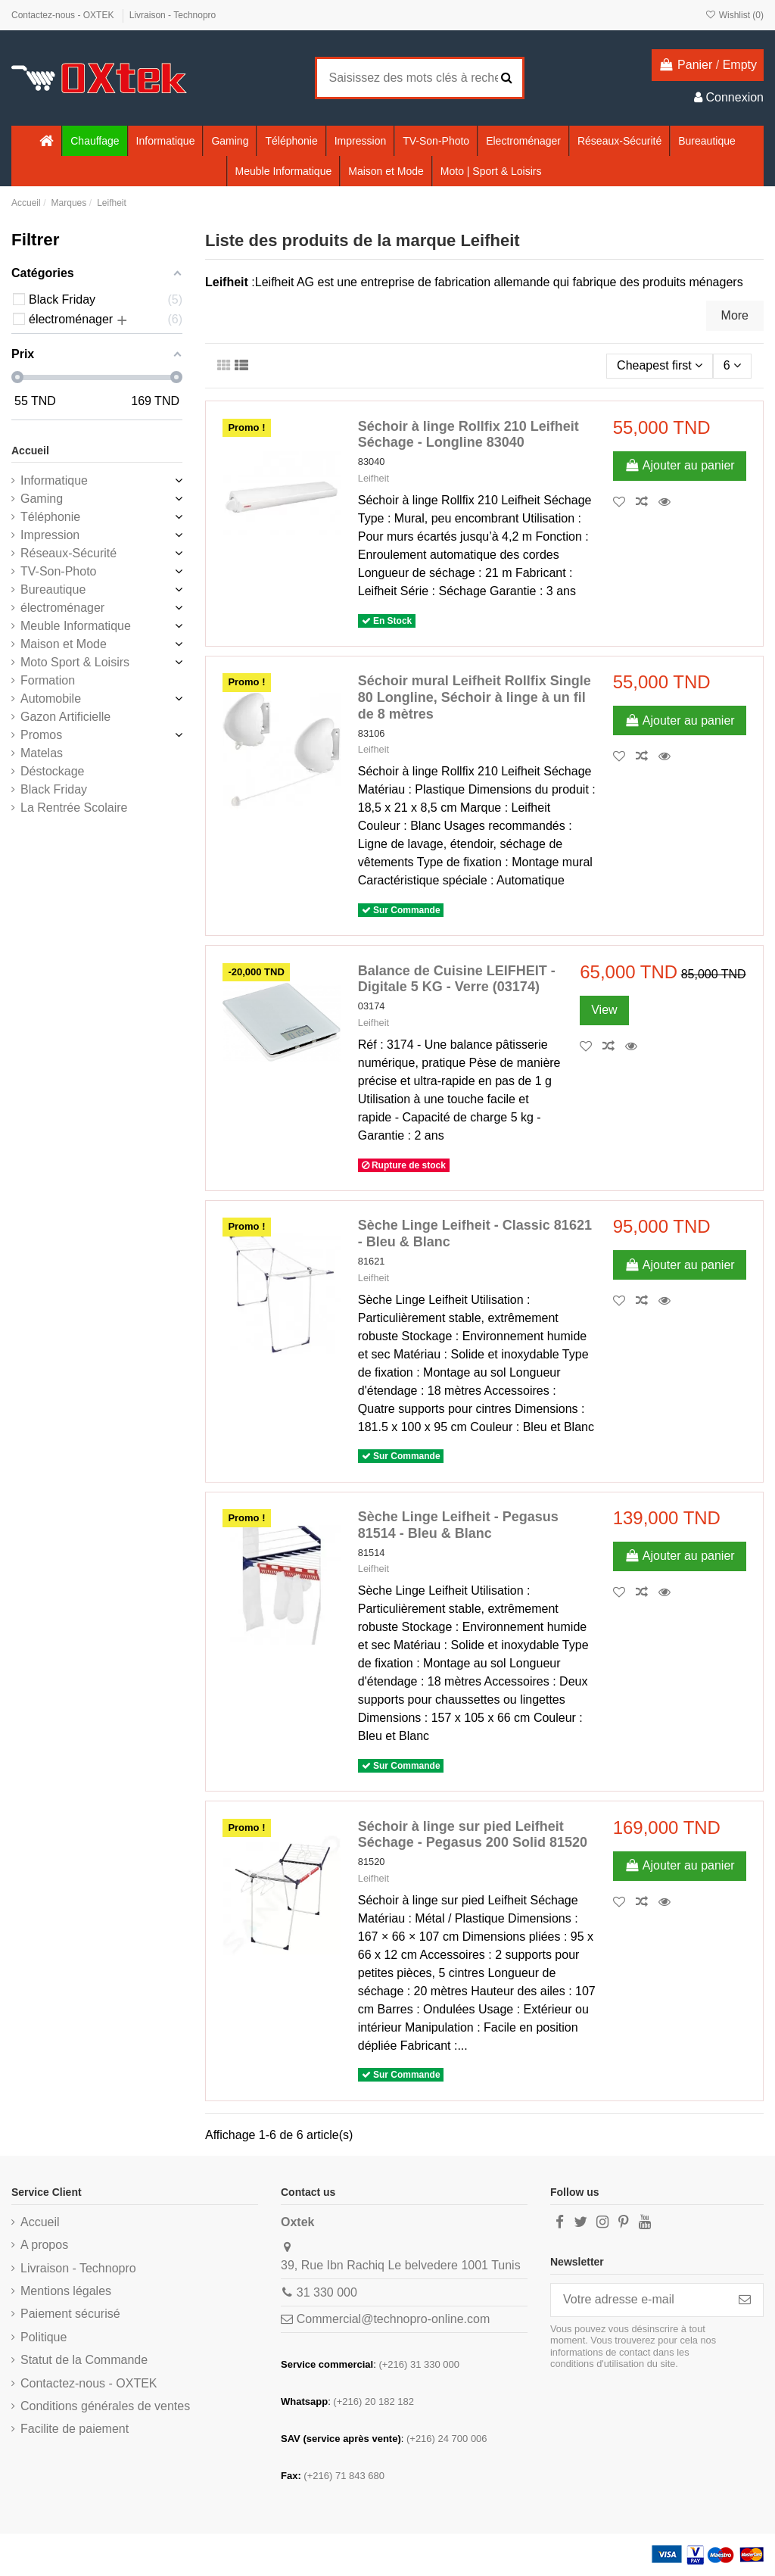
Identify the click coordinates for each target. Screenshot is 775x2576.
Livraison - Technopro (172, 15)
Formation (47, 680)
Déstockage (52, 771)
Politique (43, 2337)
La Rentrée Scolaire (73, 807)
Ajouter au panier (679, 465)
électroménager (62, 607)
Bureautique (53, 589)
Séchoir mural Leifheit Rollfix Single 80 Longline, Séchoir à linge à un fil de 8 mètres (474, 697)
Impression (49, 535)
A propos (44, 2244)
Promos (41, 734)
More (735, 315)
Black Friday (53, 789)
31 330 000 (327, 2292)
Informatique (54, 480)
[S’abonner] (745, 2300)
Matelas (41, 753)
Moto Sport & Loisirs (74, 662)
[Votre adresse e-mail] (639, 2300)
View (604, 1009)
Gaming (41, 498)
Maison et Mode (63, 644)
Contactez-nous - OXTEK (64, 15)
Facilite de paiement (74, 2428)
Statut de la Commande (84, 2359)
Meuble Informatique (75, 625)
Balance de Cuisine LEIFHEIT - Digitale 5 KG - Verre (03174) (457, 979)
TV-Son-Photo (58, 571)
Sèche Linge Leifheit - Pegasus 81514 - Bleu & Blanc (458, 1525)
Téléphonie (50, 516)
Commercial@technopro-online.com (393, 2318)
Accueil (30, 450)
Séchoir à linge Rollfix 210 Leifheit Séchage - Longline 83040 (468, 435)
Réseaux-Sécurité (68, 553)
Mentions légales (65, 2290)
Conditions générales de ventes (105, 2406)
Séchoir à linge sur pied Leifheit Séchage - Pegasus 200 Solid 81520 (472, 1835)
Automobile (50, 698)
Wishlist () (734, 15)
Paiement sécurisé (70, 2313)
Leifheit (373, 478)
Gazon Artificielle (65, 716)
